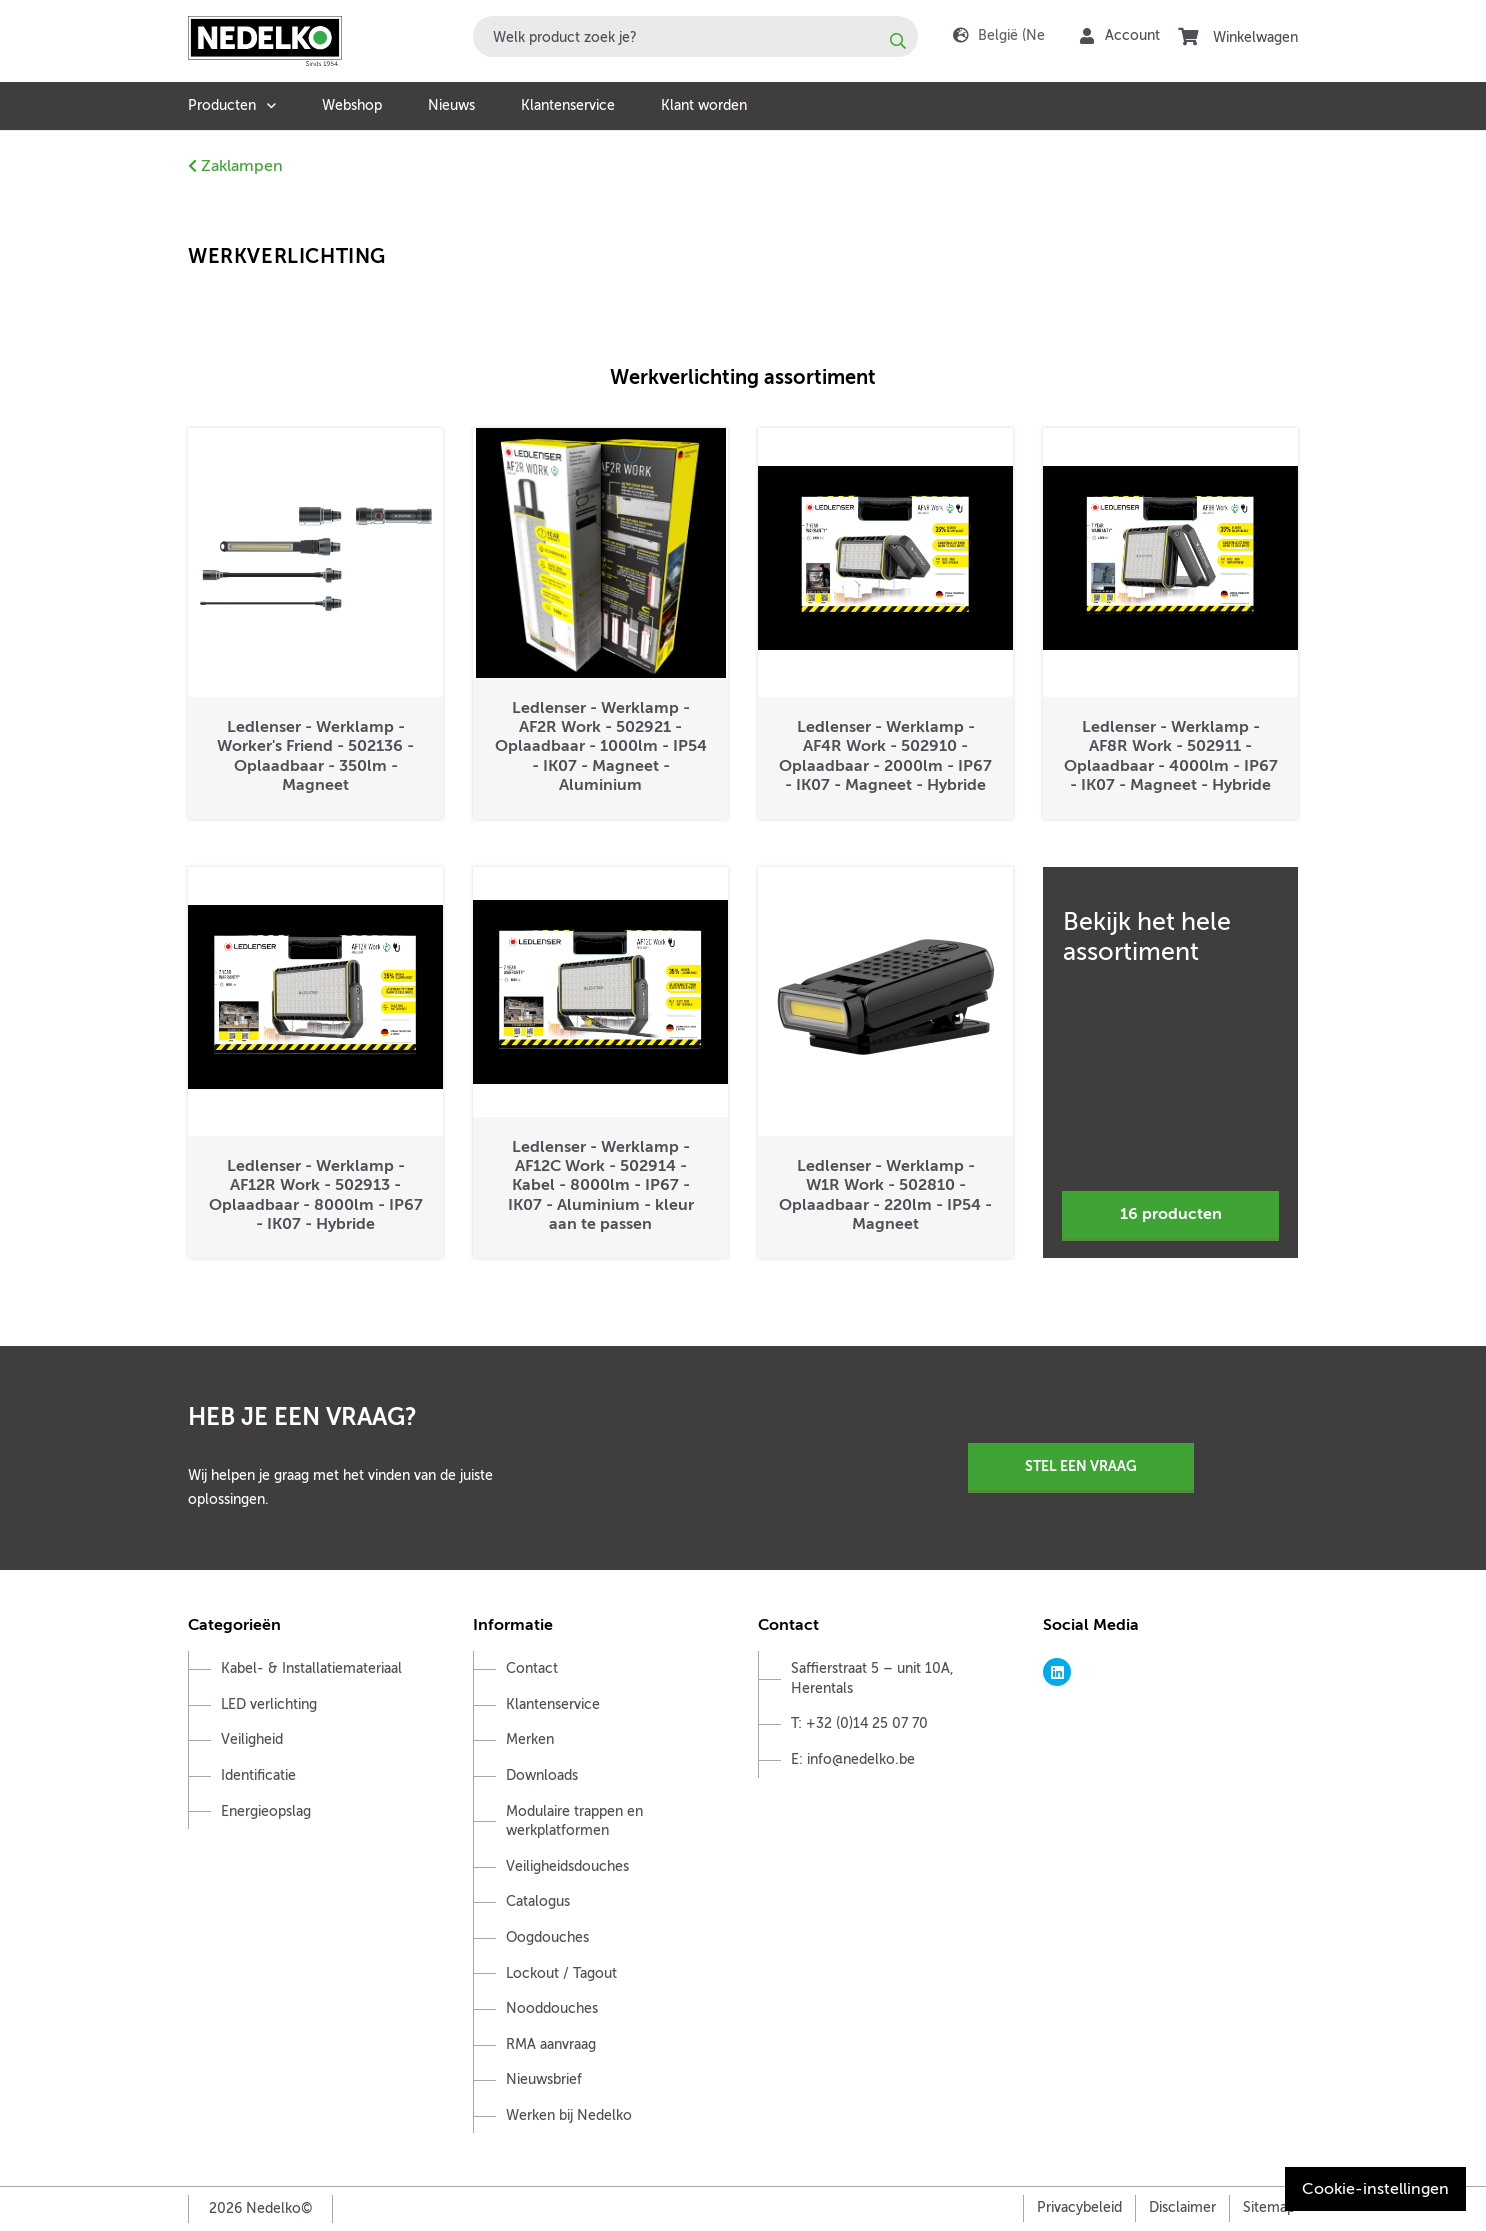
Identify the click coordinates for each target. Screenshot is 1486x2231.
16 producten (1171, 1214)
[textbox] (695, 36)
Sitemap (1269, 2207)
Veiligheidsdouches (567, 1866)
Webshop (352, 105)
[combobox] (695, 36)
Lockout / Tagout (561, 1973)
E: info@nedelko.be (853, 1759)
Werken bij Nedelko (569, 2115)
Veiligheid (252, 1739)
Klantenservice (568, 105)
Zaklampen (235, 166)
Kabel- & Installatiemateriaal (311, 1668)
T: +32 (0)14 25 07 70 (859, 1723)
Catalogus (538, 1901)
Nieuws (451, 105)
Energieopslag (266, 1811)
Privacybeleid (1079, 2207)
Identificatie (258, 1775)
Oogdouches (547, 1937)
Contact (532, 1668)
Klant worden (704, 105)
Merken (530, 1739)
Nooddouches (552, 2008)
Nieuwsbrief (544, 2079)
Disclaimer (1182, 2207)
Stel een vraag (1081, 1466)
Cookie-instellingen (1375, 2189)
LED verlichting (269, 1704)
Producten (222, 105)
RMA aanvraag (551, 2044)
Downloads (542, 1775)
